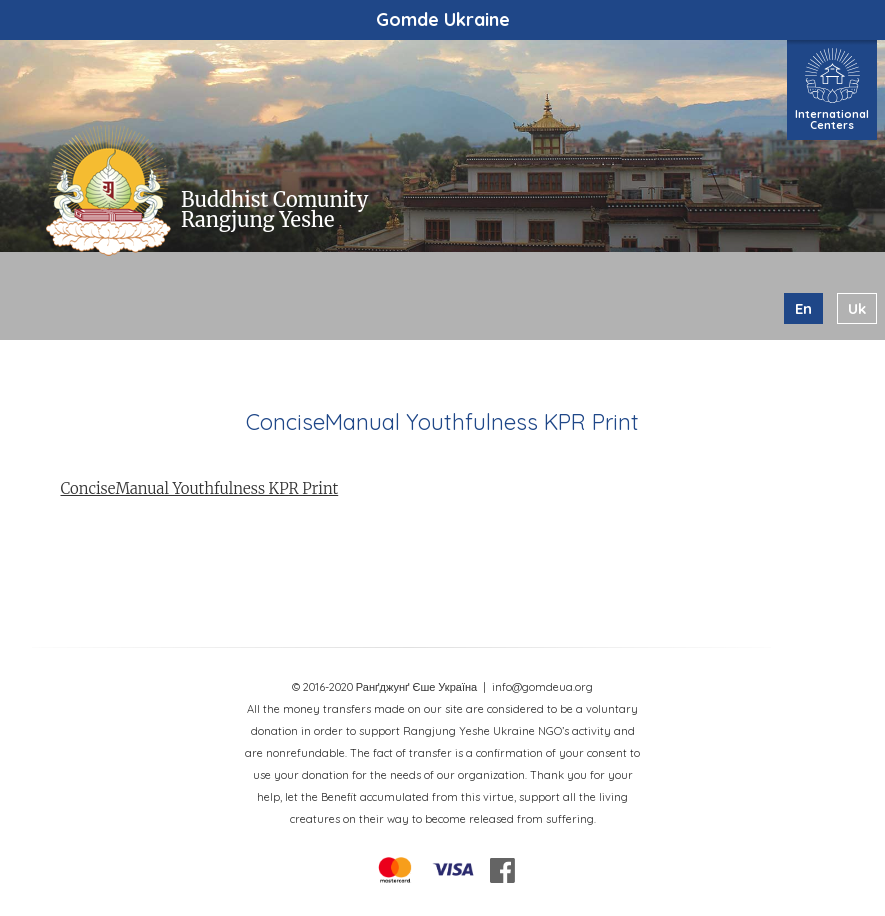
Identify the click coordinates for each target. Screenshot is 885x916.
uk (857, 308)
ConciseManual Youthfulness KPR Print (200, 488)
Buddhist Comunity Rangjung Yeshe (274, 209)
